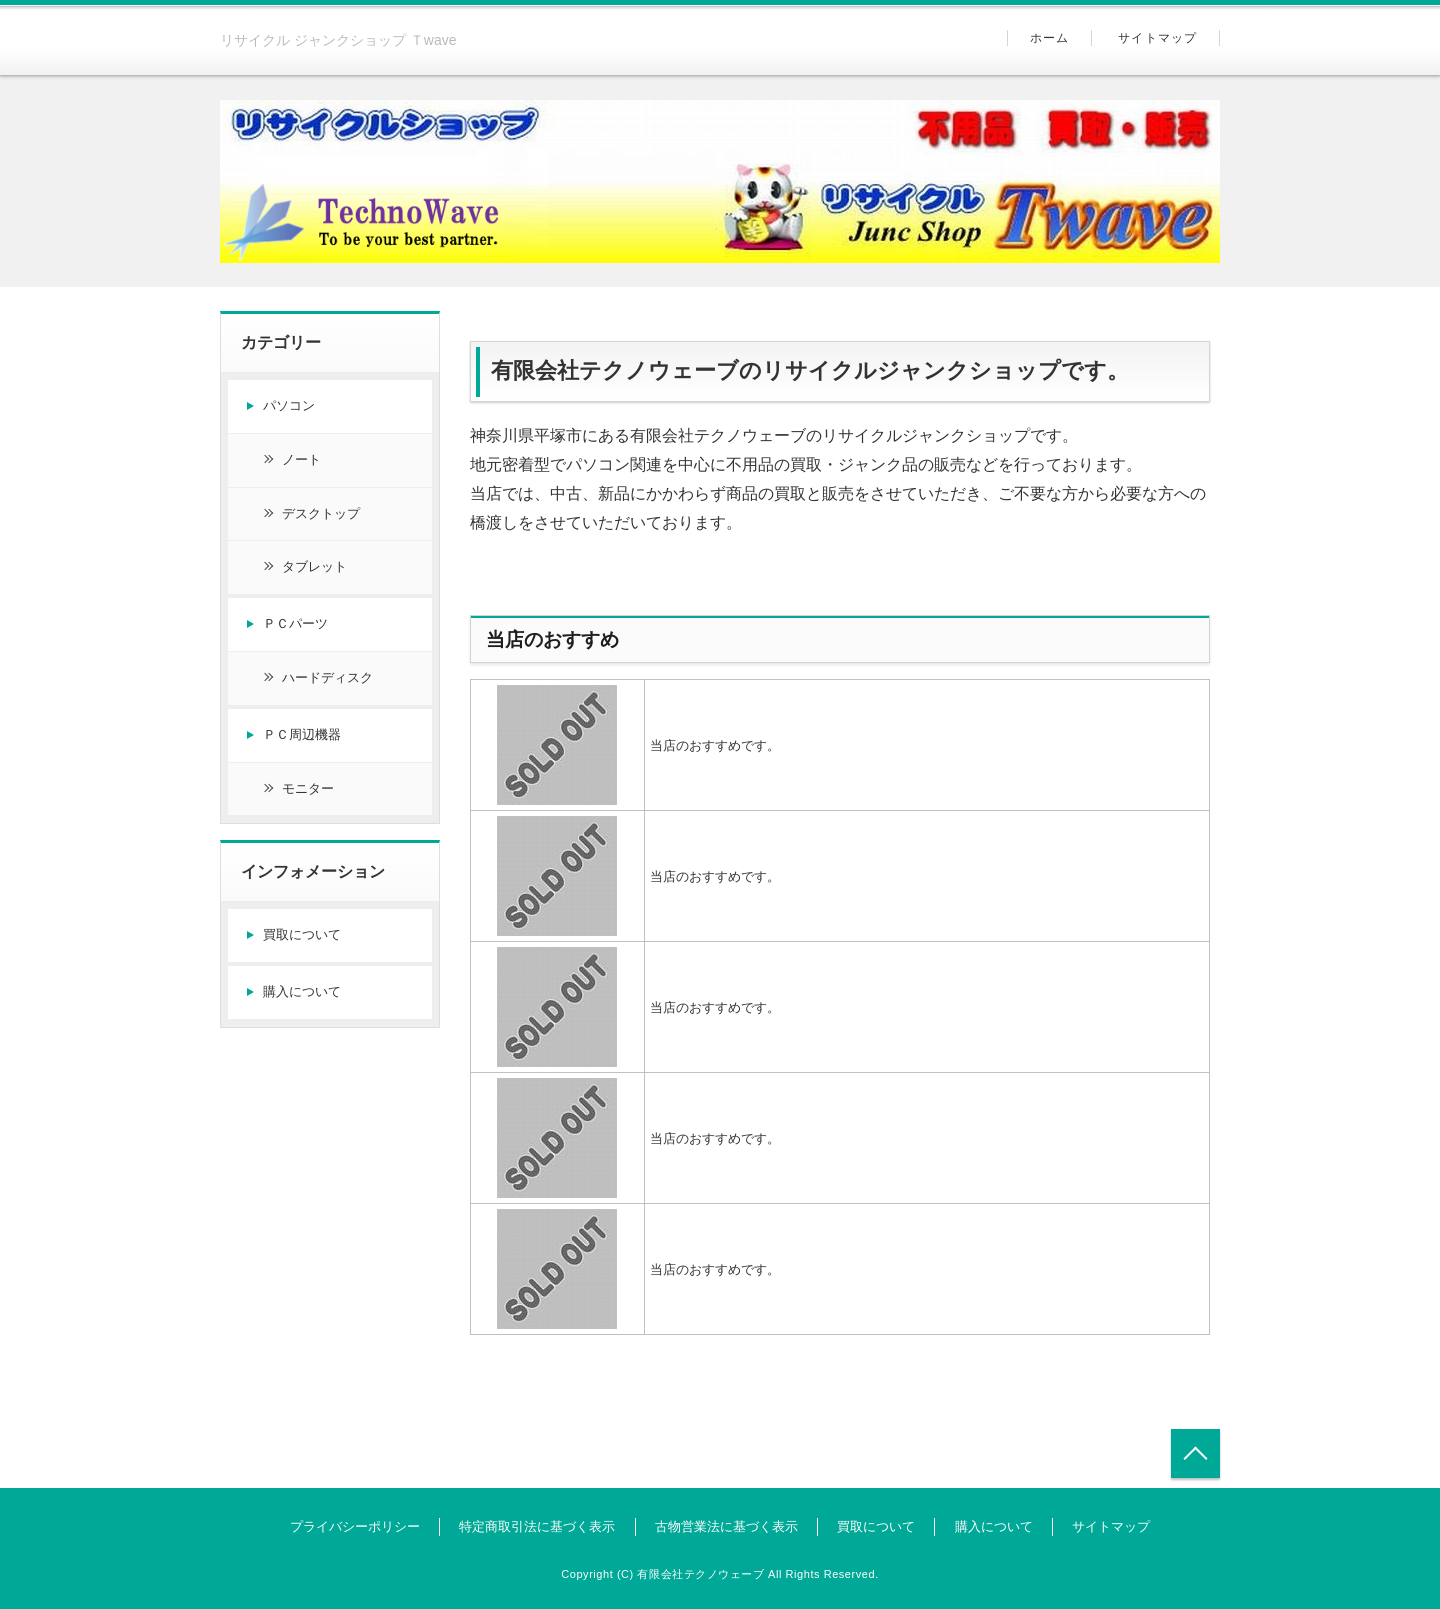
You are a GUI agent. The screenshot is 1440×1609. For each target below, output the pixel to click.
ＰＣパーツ (295, 623)
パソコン (289, 405)
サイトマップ (1157, 38)
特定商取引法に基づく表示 (537, 1526)
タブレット (314, 566)
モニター (308, 788)
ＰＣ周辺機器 (302, 734)
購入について (302, 991)
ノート (301, 459)
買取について (302, 934)
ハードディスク (327, 677)
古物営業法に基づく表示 (726, 1526)
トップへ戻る (1195, 1453)
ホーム (1050, 38)
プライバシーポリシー (355, 1526)
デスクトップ (321, 513)
